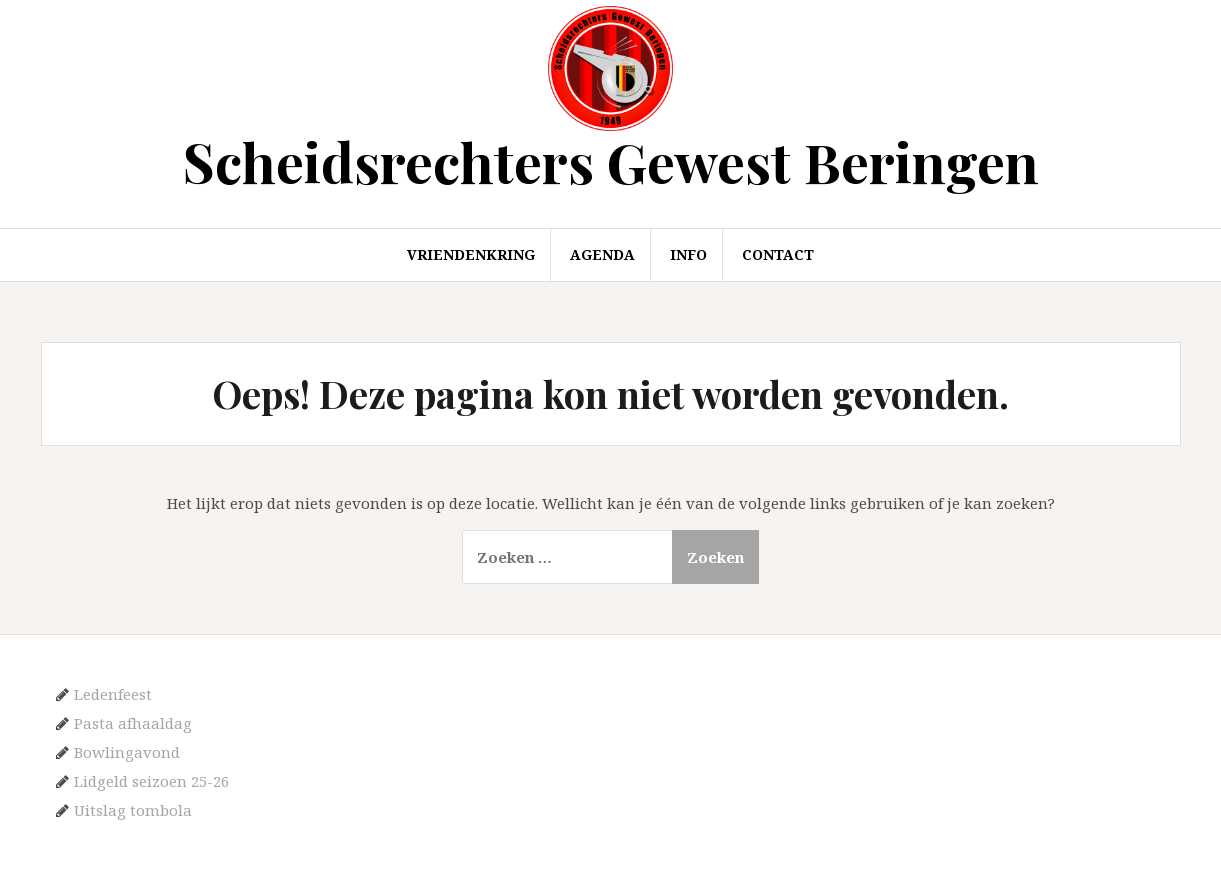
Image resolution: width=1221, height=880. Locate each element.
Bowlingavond (127, 752)
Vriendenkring (471, 254)
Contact (778, 254)
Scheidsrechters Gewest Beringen (611, 161)
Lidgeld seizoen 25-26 (151, 781)
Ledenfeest (113, 694)
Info (688, 254)
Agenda (602, 254)
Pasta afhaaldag (133, 723)
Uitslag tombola (133, 810)
